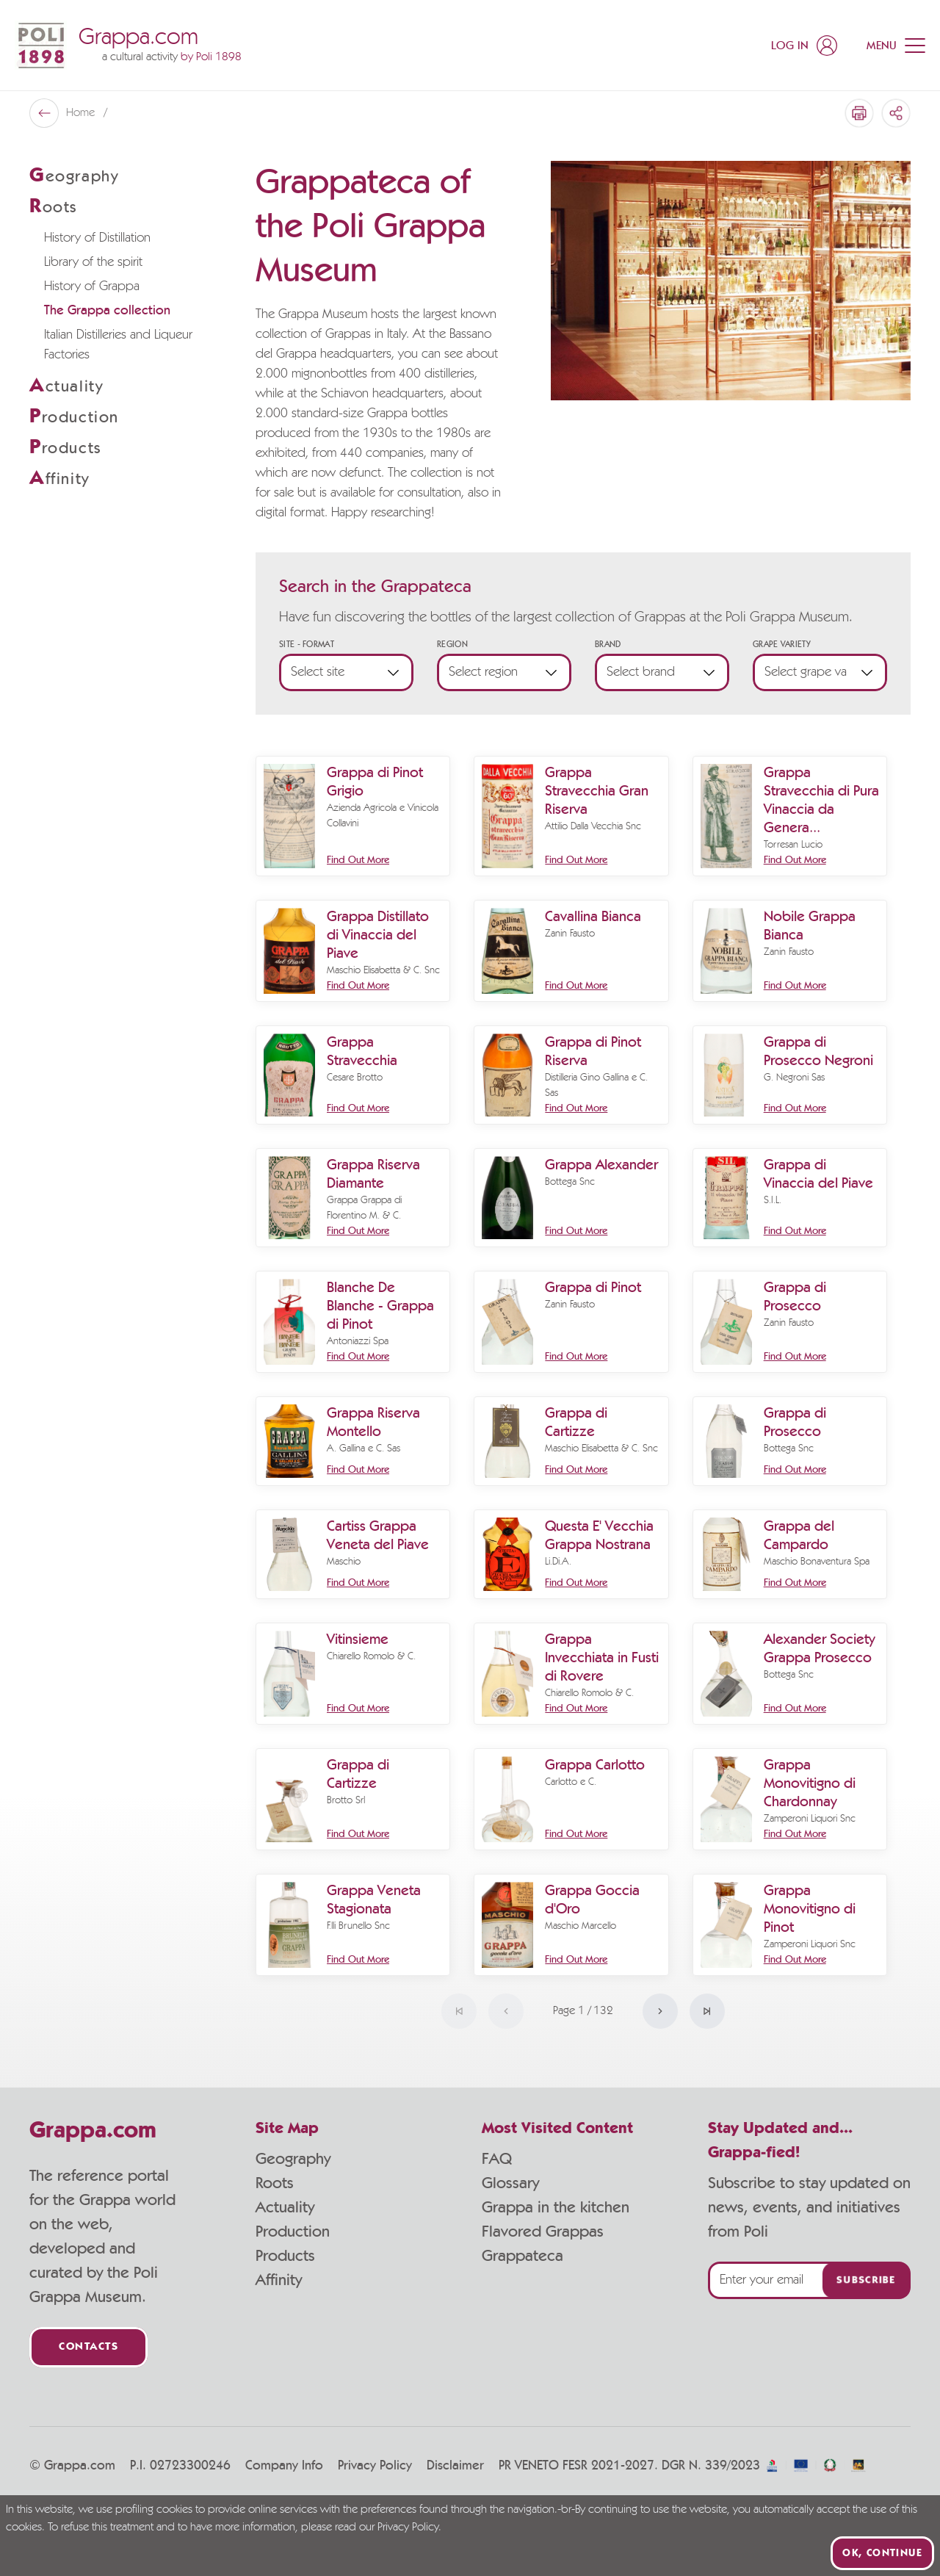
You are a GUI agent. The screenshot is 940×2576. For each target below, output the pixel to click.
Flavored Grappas (543, 2231)
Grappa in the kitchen (555, 2207)
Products (285, 2256)
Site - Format (306, 644)
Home (82, 113)
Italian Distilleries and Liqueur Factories (118, 344)
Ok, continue (882, 2553)
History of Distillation (97, 238)
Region (452, 644)
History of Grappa (92, 286)
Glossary (510, 2183)
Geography (293, 2159)
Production (293, 2231)
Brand (608, 644)
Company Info (284, 2465)
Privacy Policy (375, 2465)
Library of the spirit (93, 262)
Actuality (285, 2207)
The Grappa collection (107, 310)
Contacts (88, 2347)
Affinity (279, 2280)
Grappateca (522, 2256)
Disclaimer (455, 2465)
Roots (275, 2183)
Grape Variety (781, 644)
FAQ (497, 2159)
